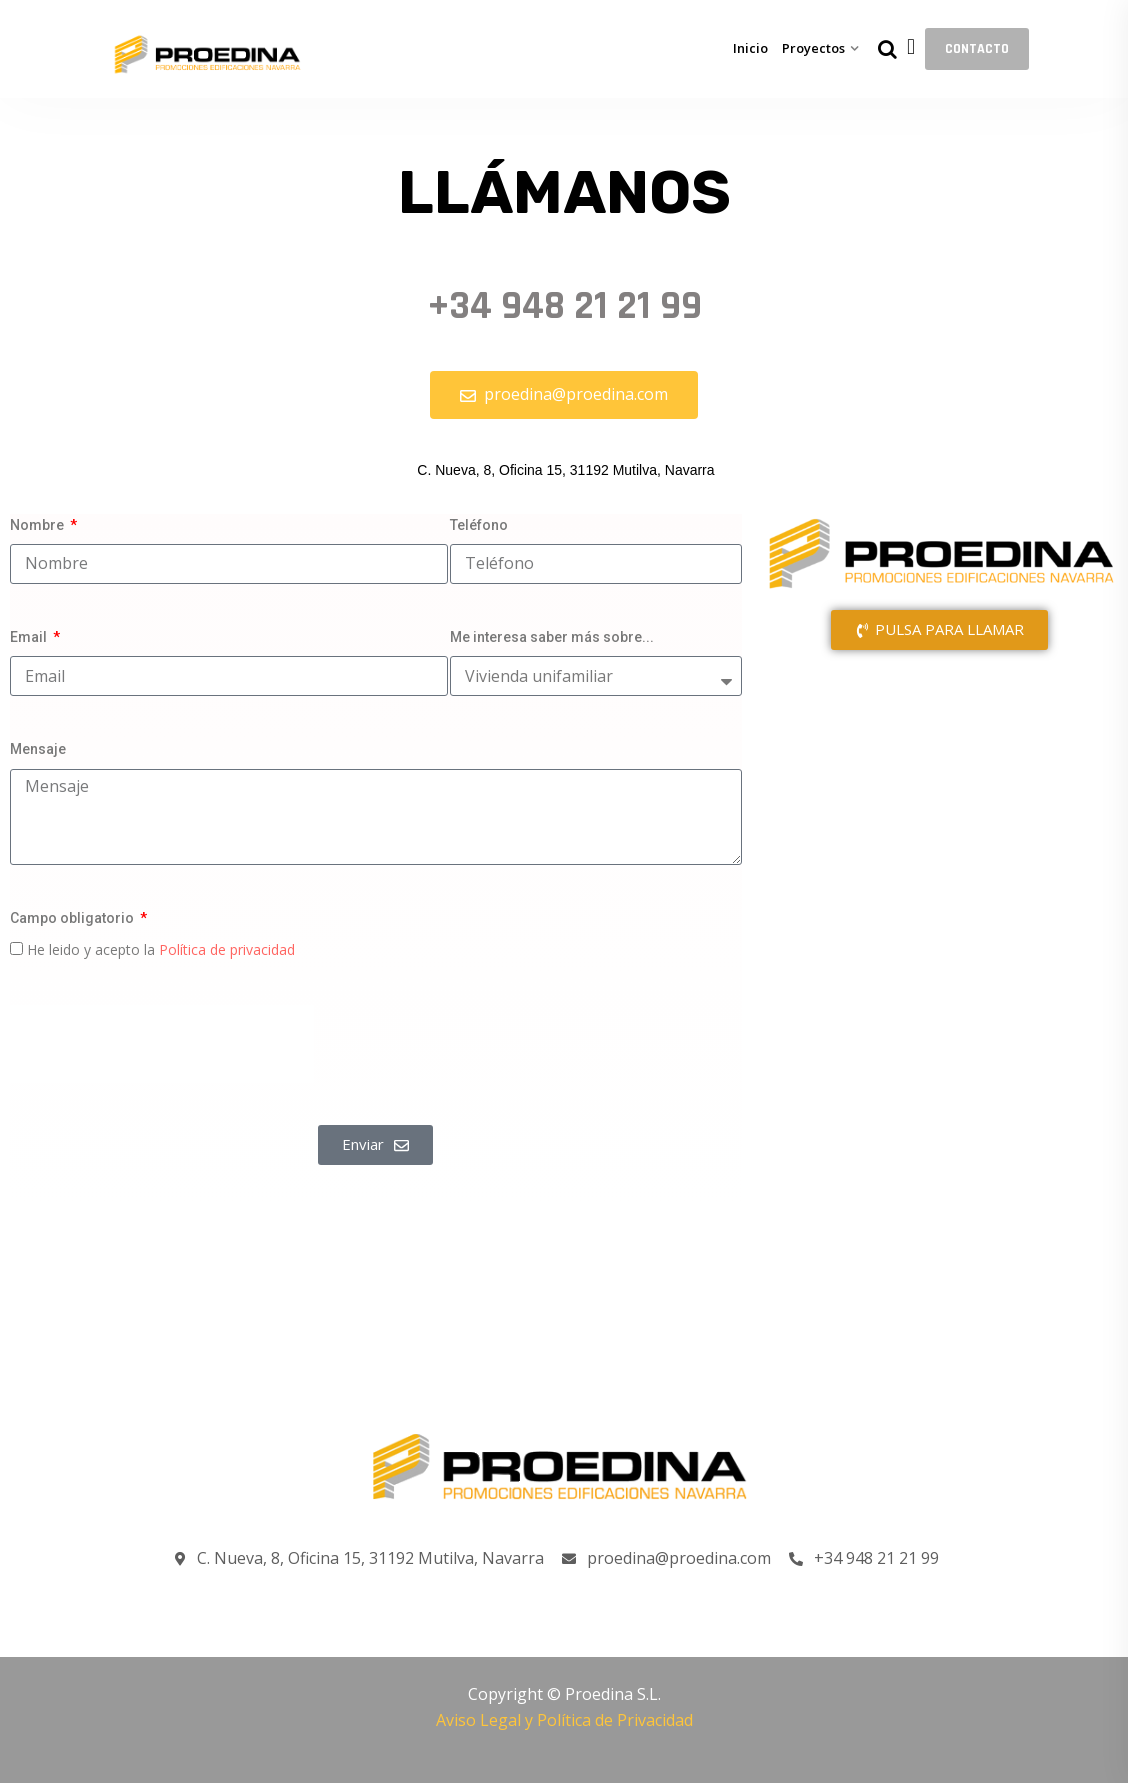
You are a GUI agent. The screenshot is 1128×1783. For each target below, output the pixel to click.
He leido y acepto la (161, 949)
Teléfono (479, 525)
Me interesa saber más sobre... (552, 637)
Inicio (750, 48)
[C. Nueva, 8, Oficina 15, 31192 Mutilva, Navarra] (940, 859)
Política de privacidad (227, 949)
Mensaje (38, 749)
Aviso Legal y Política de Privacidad (564, 1720)
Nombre (38, 525)
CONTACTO (977, 49)
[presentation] (162, 1044)
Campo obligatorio (73, 918)
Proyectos (813, 48)
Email (30, 637)
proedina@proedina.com (666, 1559)
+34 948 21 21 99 (564, 306)
